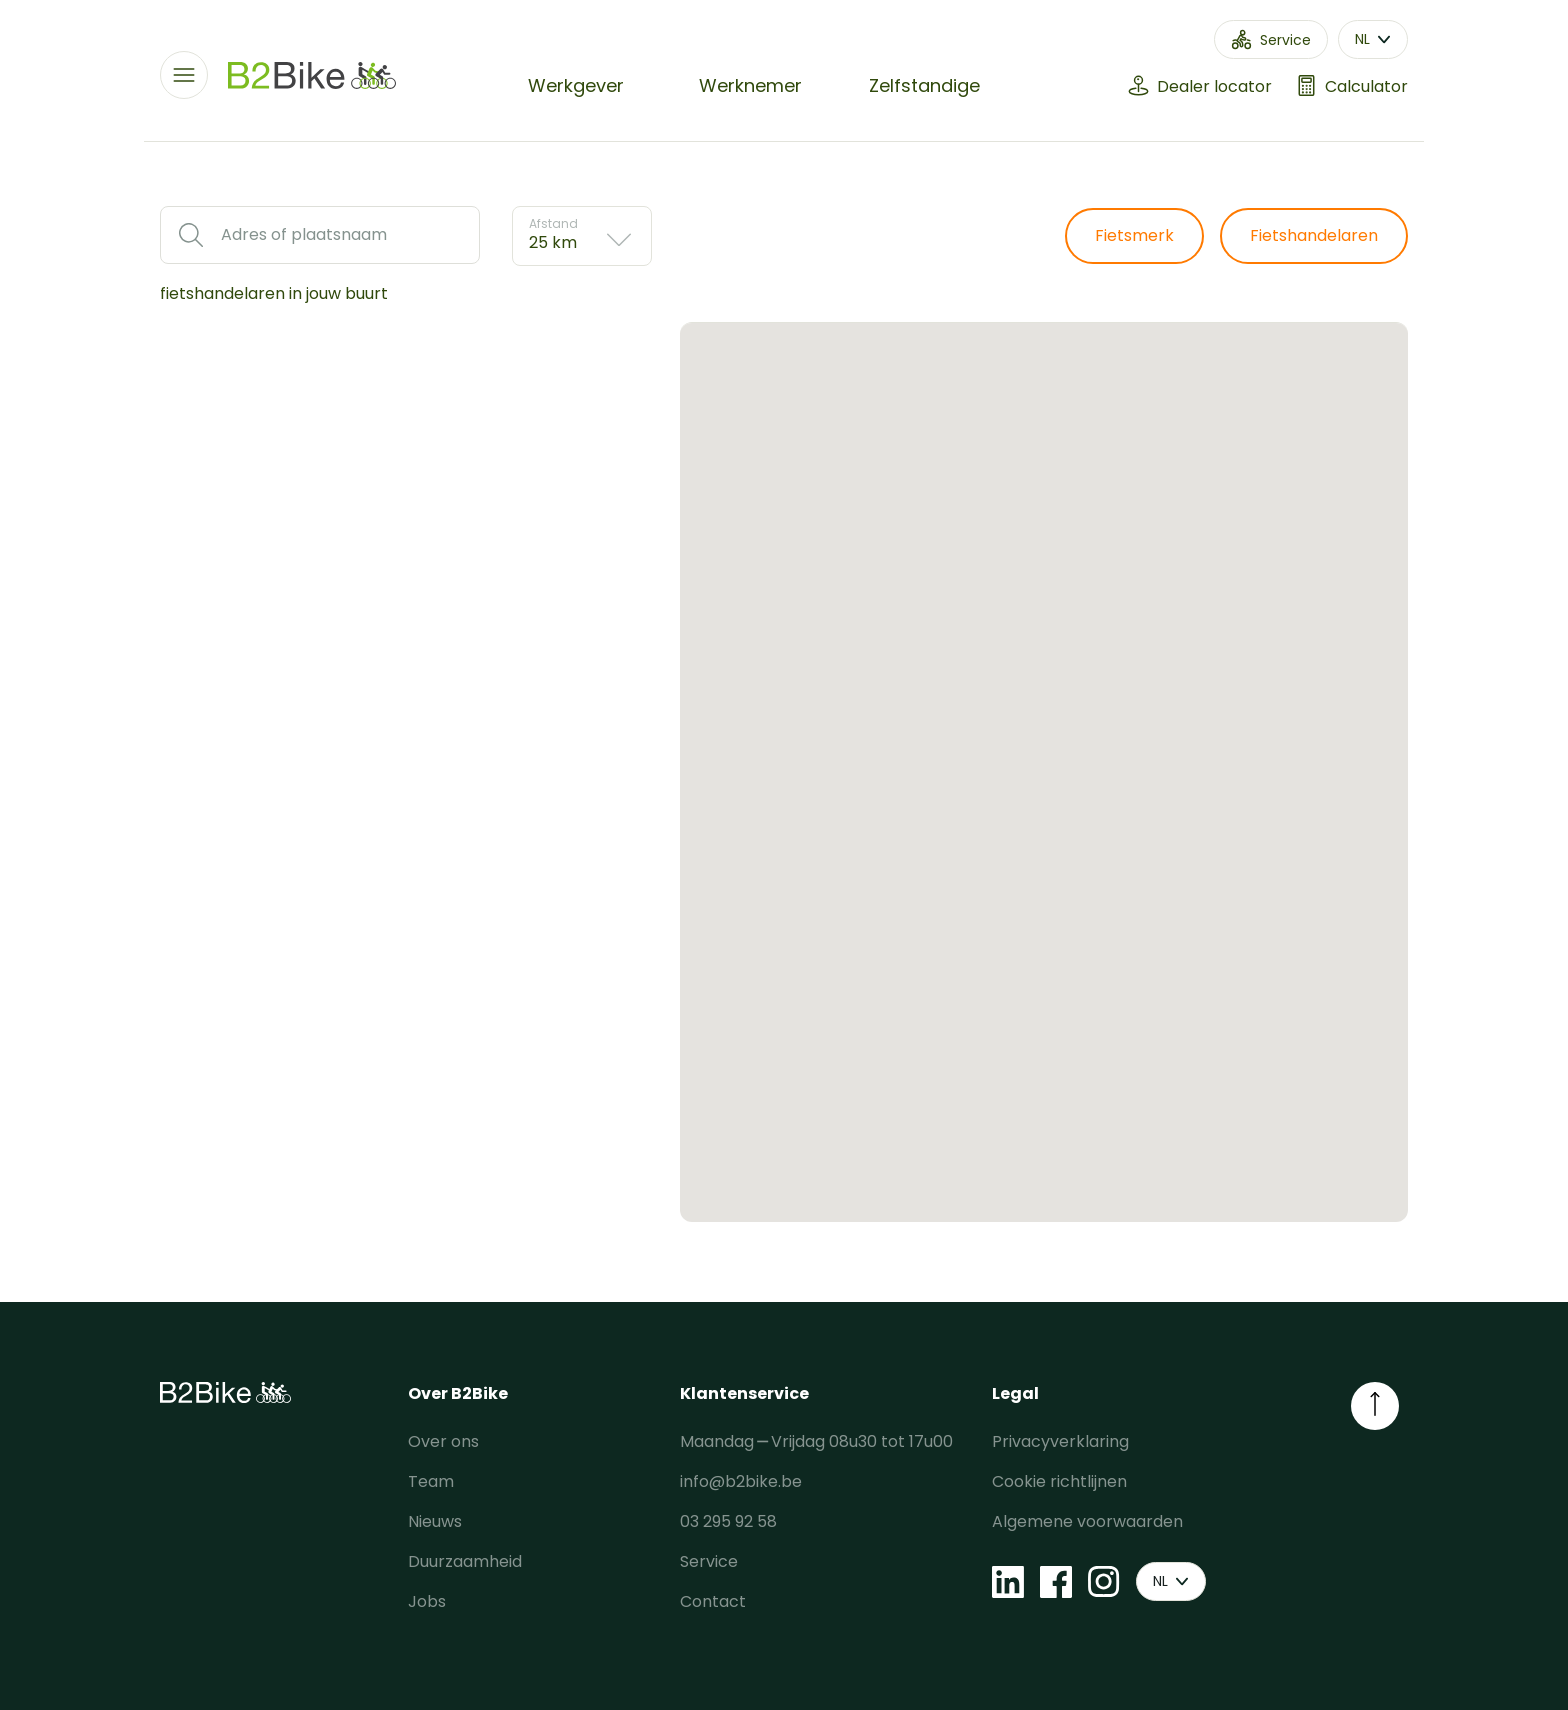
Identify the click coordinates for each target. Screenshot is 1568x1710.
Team (431, 1481)
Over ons (443, 1441)
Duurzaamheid (465, 1561)
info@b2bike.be (741, 1481)
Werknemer (750, 85)
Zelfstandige (924, 85)
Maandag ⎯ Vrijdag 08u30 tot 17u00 (816, 1441)
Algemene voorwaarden (1087, 1521)
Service (709, 1561)
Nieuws (435, 1521)
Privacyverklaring (1060, 1441)
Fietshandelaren (1314, 235)
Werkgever (576, 85)
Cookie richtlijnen (1059, 1481)
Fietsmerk (1134, 235)
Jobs (427, 1601)
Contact (713, 1601)
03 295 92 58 (728, 1521)
